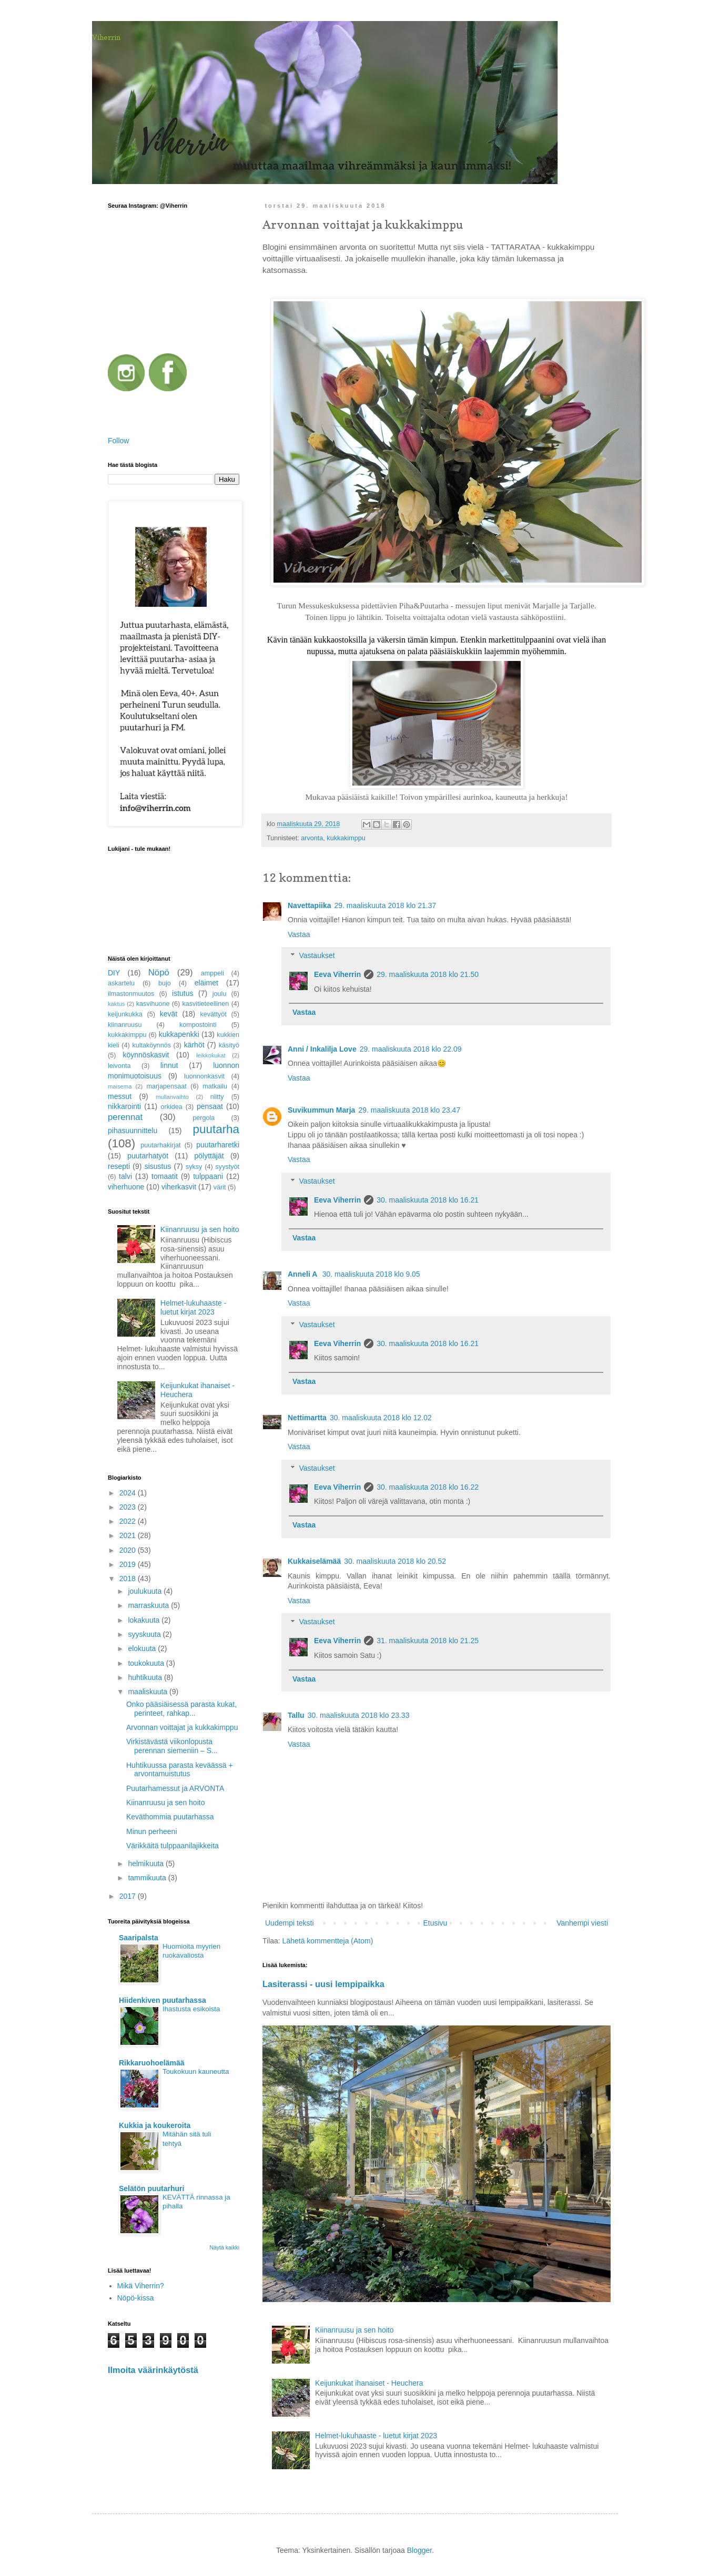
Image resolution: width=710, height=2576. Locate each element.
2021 (128, 1535)
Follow (118, 440)
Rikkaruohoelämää (152, 2063)
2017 (128, 1896)
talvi (125, 1176)
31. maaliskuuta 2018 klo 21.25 (428, 1640)
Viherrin (106, 37)
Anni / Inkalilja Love (322, 1049)
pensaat (210, 1106)
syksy (194, 1166)
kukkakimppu (346, 838)
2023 (128, 1507)
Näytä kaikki (224, 2247)
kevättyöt (213, 1014)
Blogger (419, 2550)
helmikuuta (147, 1863)
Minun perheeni (151, 1831)
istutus (182, 993)
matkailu (214, 1086)
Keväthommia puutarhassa (170, 1817)
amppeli (212, 973)
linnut (169, 1065)
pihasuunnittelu (132, 1130)
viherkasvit (178, 1187)
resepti (119, 1166)
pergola (203, 1118)
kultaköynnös (151, 1045)
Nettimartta (307, 1417)
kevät (168, 1014)
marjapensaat (166, 1086)
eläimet (206, 983)
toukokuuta (147, 1663)
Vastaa (299, 934)
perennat (125, 1117)
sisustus (158, 1166)
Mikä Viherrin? (140, 2286)
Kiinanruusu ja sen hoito (354, 2330)
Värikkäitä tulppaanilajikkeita (172, 1845)
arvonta (312, 838)
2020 (128, 1550)
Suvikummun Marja (321, 1110)
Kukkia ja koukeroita (154, 2125)
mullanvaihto (172, 1097)
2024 (128, 1493)
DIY (114, 973)
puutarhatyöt (147, 1156)
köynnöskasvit (146, 1055)
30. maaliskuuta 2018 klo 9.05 (371, 1274)
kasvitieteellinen (205, 1003)
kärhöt (194, 1045)
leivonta (119, 1066)
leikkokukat (210, 1055)
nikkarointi (124, 1106)
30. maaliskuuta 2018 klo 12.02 (381, 1417)
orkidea (171, 1107)
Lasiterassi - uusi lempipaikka (323, 1984)
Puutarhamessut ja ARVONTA (175, 1788)
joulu (219, 993)
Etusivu (435, 1923)
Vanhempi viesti (582, 1923)
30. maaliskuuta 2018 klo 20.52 (395, 1561)
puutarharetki (217, 1145)
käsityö (229, 1045)
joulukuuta (146, 1591)
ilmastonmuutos (131, 993)
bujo (164, 983)
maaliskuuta (148, 1691)
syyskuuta (145, 1634)
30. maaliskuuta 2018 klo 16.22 (428, 1487)
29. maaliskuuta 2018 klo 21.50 (428, 974)
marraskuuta (149, 1605)
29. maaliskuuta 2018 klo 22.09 (411, 1049)
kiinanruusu (124, 1025)
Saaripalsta (138, 1937)
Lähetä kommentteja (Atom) (327, 1941)
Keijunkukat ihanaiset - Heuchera (369, 2383)
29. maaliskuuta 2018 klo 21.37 (385, 905)
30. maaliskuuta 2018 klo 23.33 (359, 1715)
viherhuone (126, 1187)
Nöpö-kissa (135, 2298)
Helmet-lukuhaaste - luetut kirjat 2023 (376, 2435)
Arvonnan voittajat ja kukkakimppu (182, 1727)
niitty (217, 1097)
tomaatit (164, 1176)
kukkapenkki (179, 1034)
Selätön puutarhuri (151, 2188)
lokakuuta (144, 1620)
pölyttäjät (209, 1156)
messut (119, 1096)
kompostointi (198, 1025)
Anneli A (303, 1274)
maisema (119, 1086)
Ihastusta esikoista (191, 2009)
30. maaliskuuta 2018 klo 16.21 (428, 1200)
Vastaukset (316, 956)
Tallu (296, 1715)
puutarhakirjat (160, 1145)
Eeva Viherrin (337, 974)
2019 (128, 1564)
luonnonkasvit (204, 1076)
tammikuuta (148, 1878)
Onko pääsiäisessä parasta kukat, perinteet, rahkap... (181, 1708)
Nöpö (158, 973)
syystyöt (228, 1166)
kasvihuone (153, 1003)
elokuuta (143, 1648)
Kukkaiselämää (314, 1561)
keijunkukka (125, 1014)
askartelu (121, 983)
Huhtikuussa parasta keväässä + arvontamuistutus (179, 1769)
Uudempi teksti (289, 1923)
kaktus (116, 1004)
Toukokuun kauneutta (196, 2071)
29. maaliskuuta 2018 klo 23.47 (409, 1110)
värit (220, 1187)
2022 (128, 1521)
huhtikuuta (146, 1677)
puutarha (216, 1129)
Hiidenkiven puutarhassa (162, 2000)
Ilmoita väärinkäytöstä (153, 2370)
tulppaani (208, 1176)
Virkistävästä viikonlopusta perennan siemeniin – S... (172, 1746)
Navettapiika (309, 905)
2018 (128, 1578)
